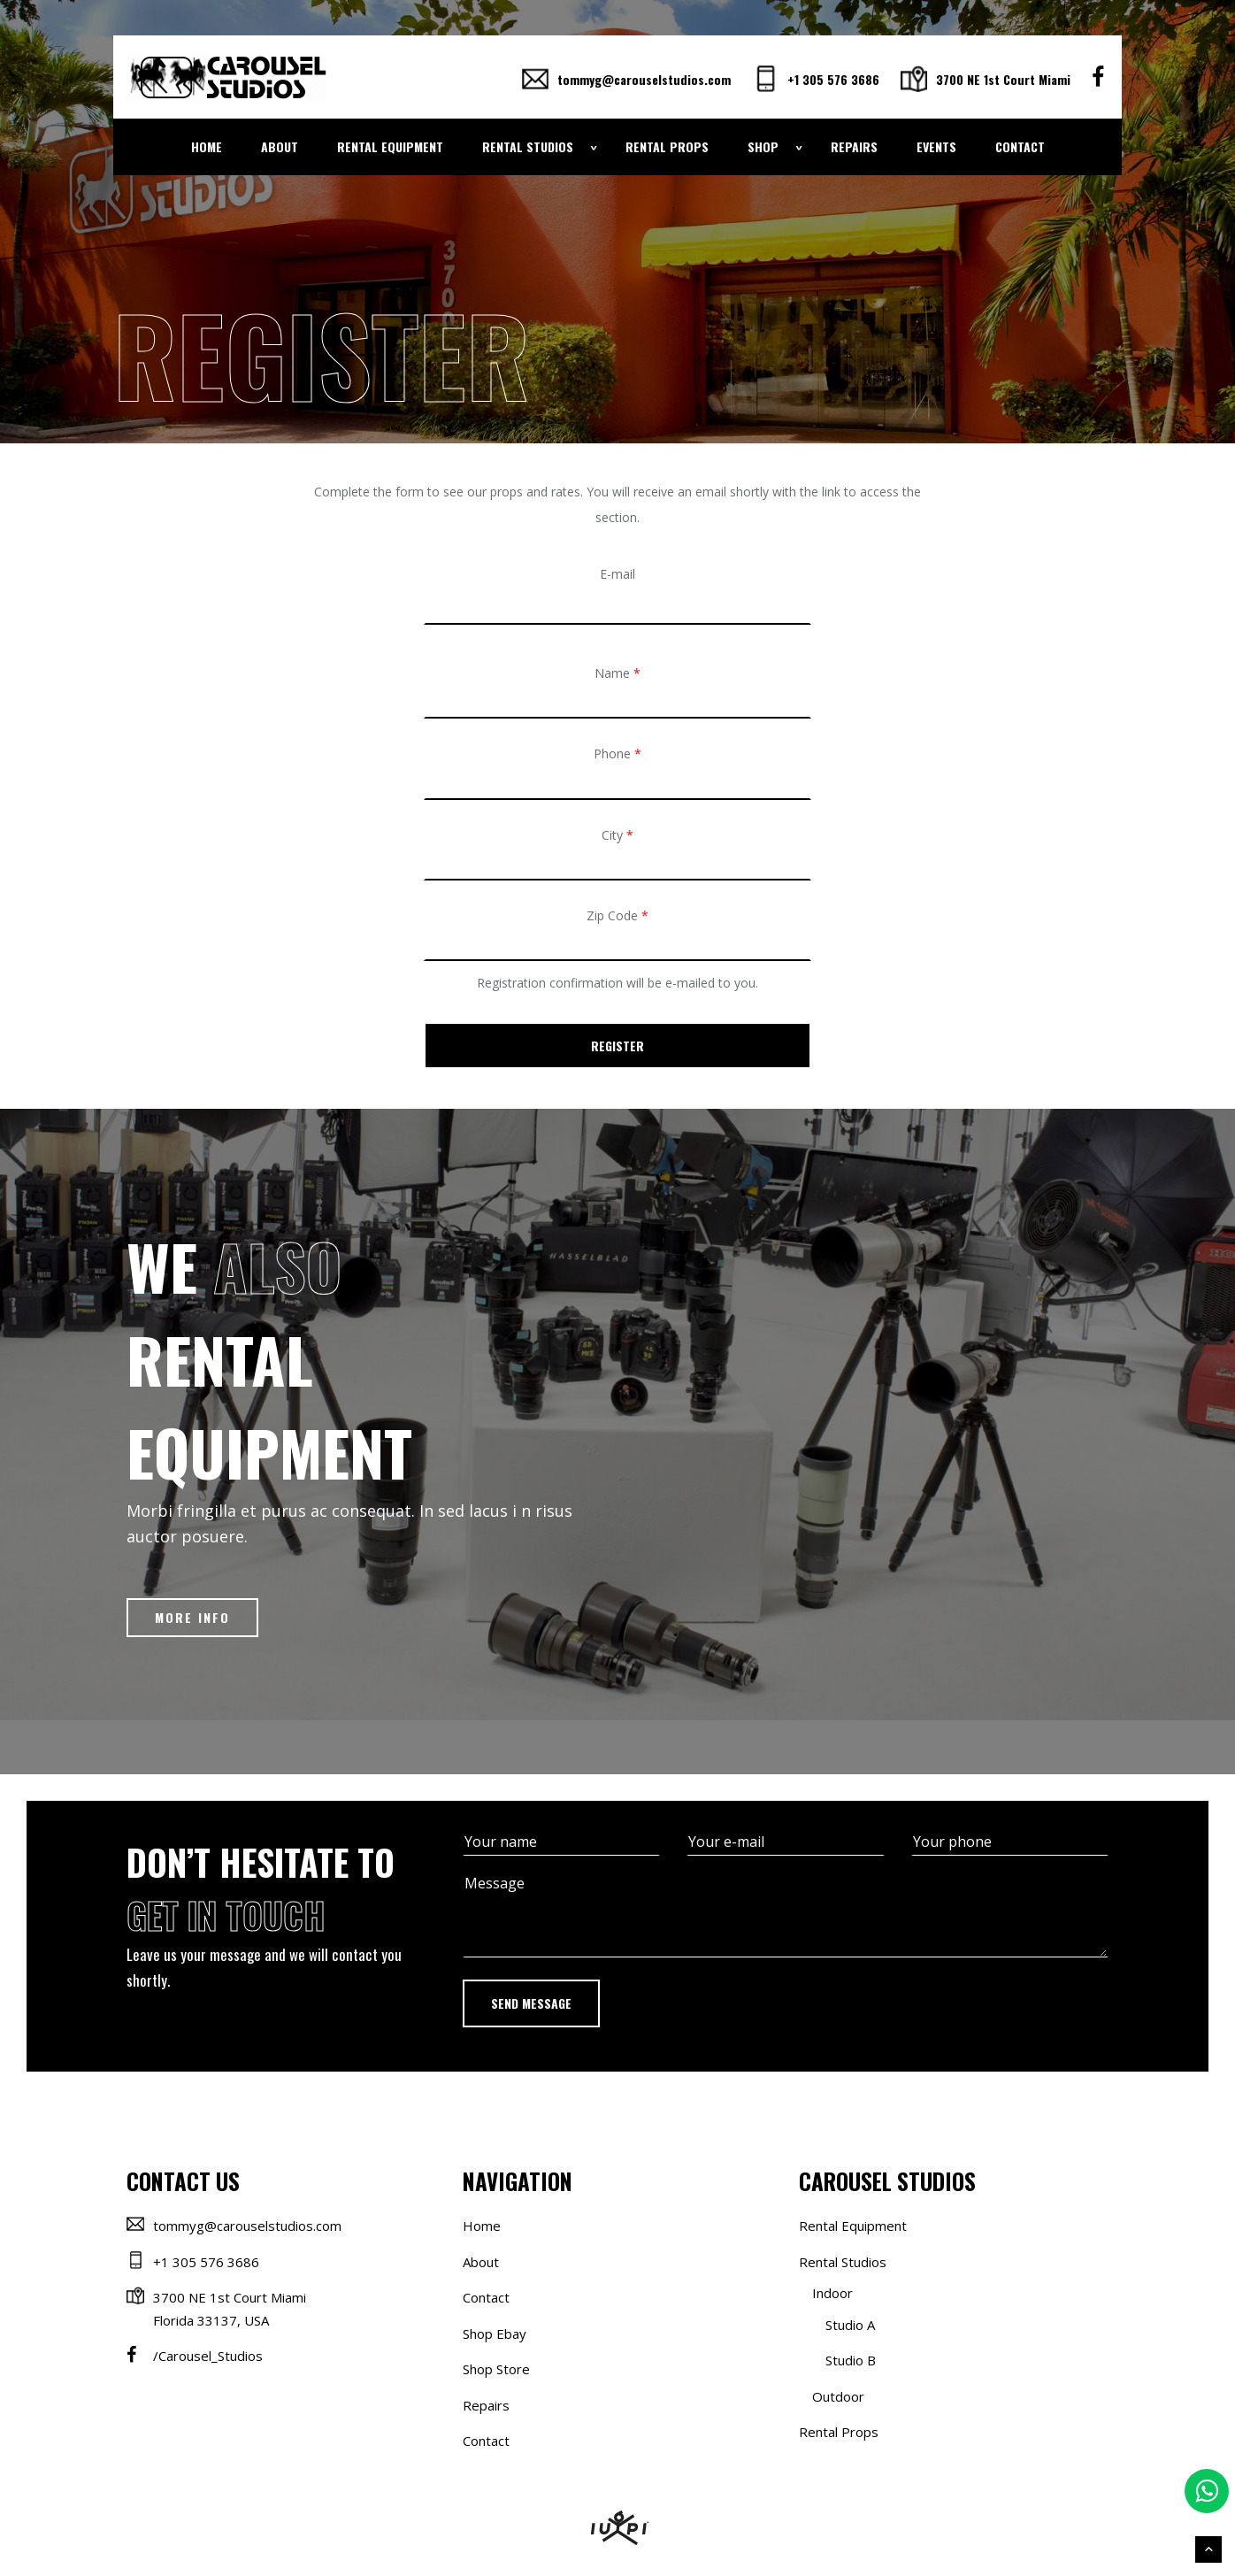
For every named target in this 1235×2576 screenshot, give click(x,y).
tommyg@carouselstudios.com (626, 79)
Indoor (832, 2293)
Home (206, 146)
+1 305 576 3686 (815, 79)
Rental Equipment (390, 146)
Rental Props (667, 146)
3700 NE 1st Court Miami (985, 79)
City (617, 835)
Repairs (854, 146)
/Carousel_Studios (208, 2356)
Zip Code (617, 915)
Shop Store (496, 2369)
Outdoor (838, 2396)
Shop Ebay (494, 2333)
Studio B (850, 2360)
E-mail (617, 573)
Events (936, 146)
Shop (763, 146)
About (279, 146)
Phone (617, 753)
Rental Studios (527, 146)
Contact (1020, 146)
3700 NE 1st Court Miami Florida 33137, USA (229, 2308)
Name (617, 673)
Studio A (850, 2325)
